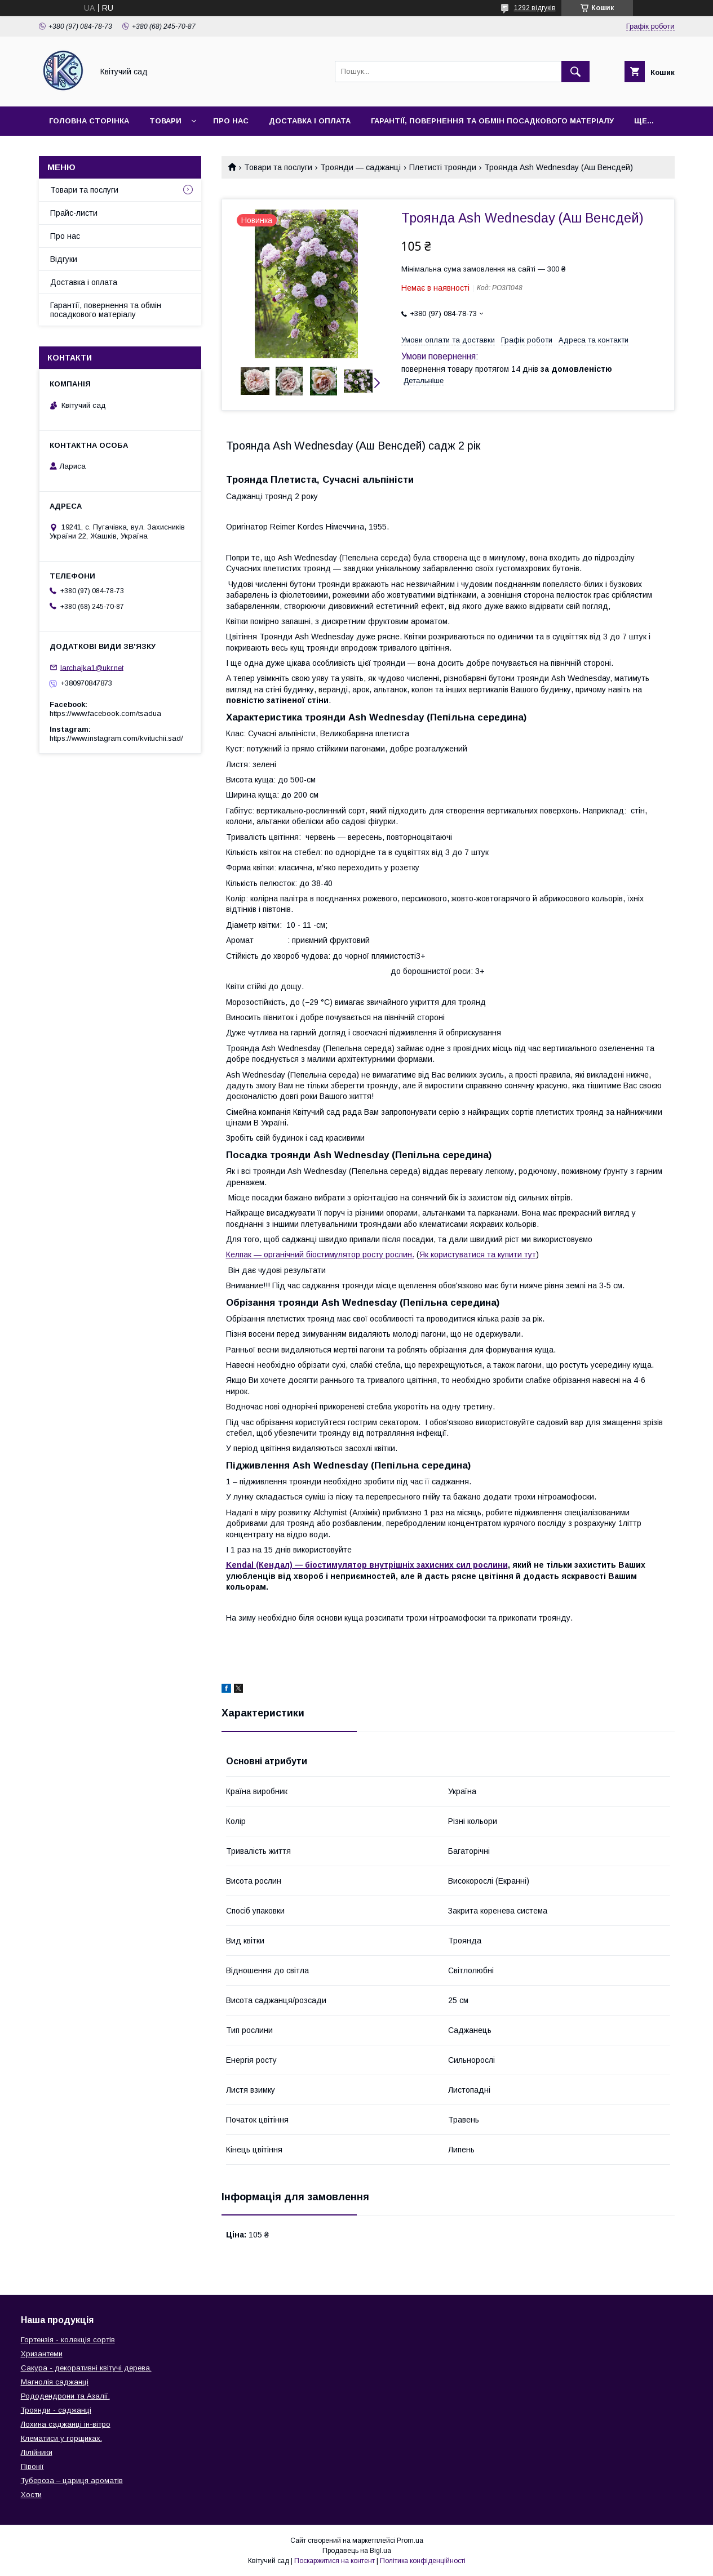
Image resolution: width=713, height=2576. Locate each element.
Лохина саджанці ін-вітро (65, 2424)
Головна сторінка (89, 121)
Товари (165, 121)
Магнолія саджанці (54, 2382)
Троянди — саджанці (360, 167)
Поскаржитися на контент (334, 2561)
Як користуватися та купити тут (477, 1254)
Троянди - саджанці (56, 2410)
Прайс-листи (74, 212)
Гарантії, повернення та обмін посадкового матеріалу (492, 121)
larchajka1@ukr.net (91, 667)
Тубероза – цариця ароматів (72, 2480)
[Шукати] (575, 71)
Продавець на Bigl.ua (356, 2551)
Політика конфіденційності (423, 2561)
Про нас (231, 121)
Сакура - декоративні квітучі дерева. (86, 2368)
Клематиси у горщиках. (61, 2438)
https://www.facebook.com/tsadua (105, 713)
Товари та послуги (278, 167)
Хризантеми (42, 2354)
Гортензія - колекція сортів (68, 2339)
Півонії (32, 2466)
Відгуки (63, 259)
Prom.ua (410, 2540)
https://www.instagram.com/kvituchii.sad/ (116, 738)
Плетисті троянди (442, 167)
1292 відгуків (535, 8)
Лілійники (36, 2452)
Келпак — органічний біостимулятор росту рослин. (320, 1254)
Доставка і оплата (310, 121)
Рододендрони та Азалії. (65, 2396)
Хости (31, 2494)
